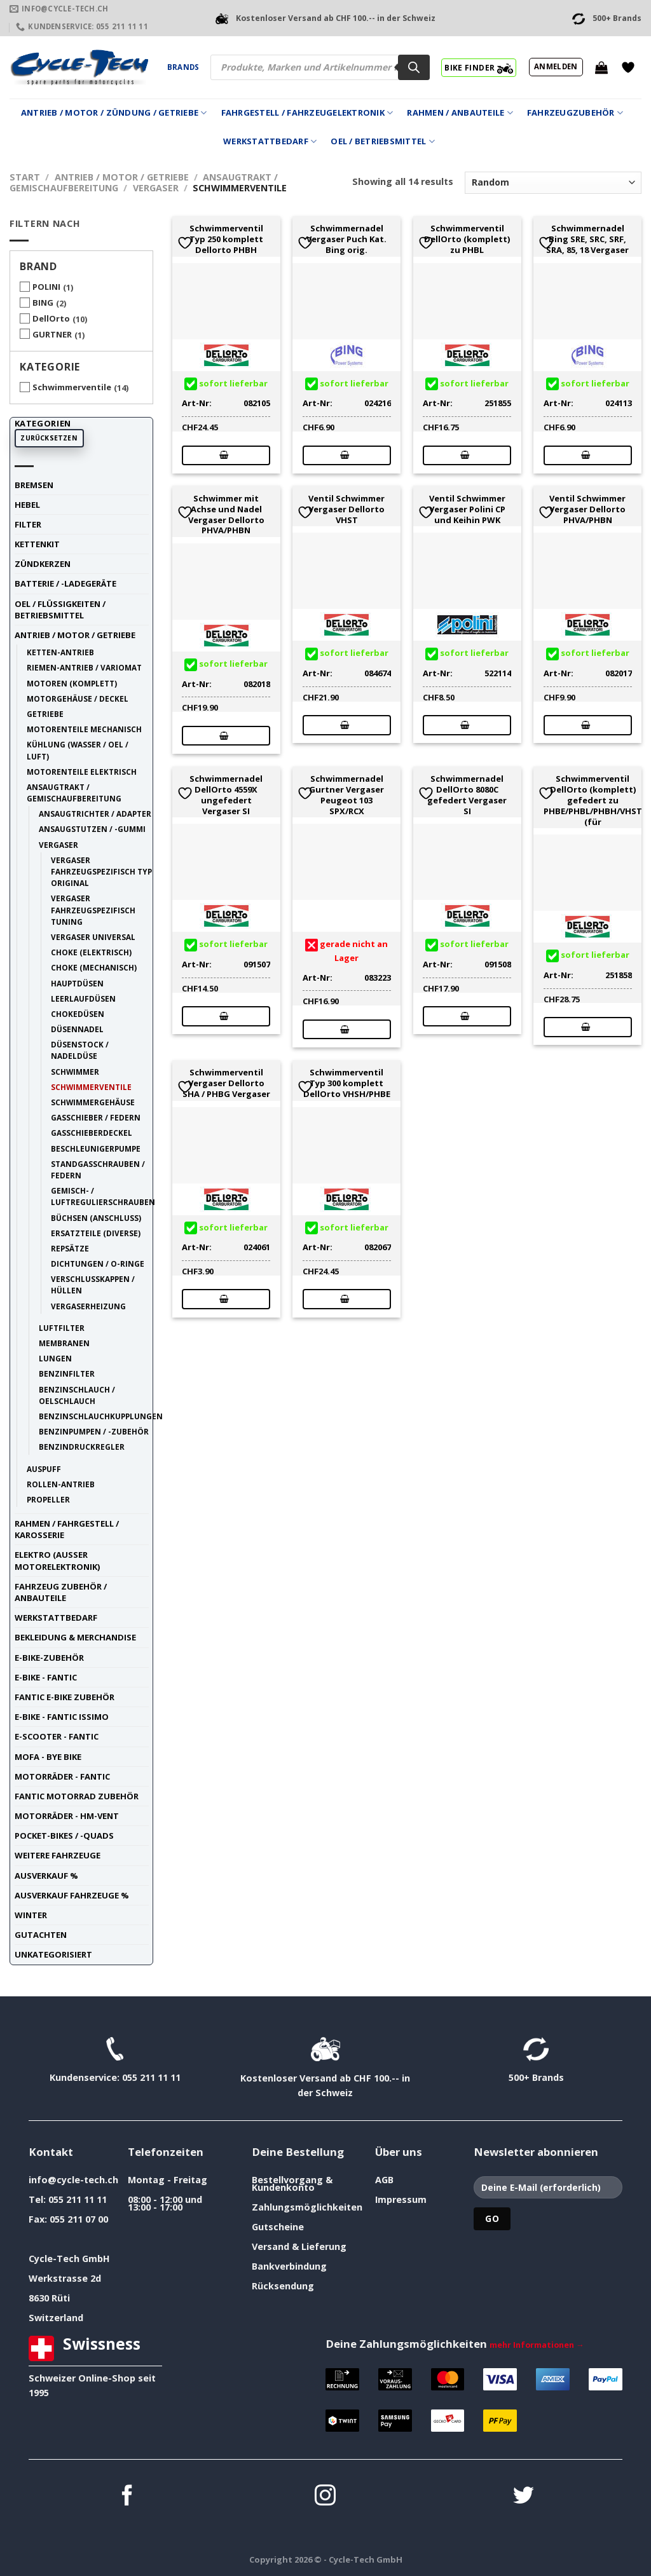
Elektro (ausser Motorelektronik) (57, 1560)
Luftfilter (62, 1328)
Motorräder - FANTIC (62, 1776)
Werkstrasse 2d (65, 2278)
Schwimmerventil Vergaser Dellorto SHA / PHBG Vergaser (226, 1083)
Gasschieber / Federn (95, 1117)
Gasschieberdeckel (91, 1133)
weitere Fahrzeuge (57, 1855)
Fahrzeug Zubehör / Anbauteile (61, 1592)
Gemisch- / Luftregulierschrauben (103, 1196)
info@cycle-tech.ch (73, 2180)
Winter (31, 1915)
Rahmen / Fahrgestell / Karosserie (67, 1529)
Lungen (55, 1358)
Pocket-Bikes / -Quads (64, 1835)
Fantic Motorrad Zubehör (77, 1796)
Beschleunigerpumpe (95, 1148)
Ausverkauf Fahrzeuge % (72, 1895)
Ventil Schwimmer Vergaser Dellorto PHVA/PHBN (587, 509)
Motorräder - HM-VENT (67, 1816)
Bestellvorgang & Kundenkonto (292, 2183)
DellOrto (51, 318)
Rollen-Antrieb (61, 1484)
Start (25, 177)
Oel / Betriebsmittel (383, 141)
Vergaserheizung (88, 1306)
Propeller (48, 1499)
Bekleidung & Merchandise (75, 1637)
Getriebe (45, 714)
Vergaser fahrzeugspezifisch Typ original (101, 871)
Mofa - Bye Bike (48, 1756)
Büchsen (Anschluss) (96, 1218)
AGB (384, 2180)
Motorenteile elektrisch (82, 772)
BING (42, 302)
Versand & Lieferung (299, 2246)
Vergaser (156, 188)
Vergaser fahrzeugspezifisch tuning (93, 909)
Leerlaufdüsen (83, 998)
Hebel (27, 504)
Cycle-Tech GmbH (69, 2258)
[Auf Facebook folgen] (127, 2497)
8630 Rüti (49, 2298)
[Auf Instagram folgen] (325, 2497)
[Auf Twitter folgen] (523, 2497)
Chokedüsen (77, 1014)
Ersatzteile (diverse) (95, 1233)
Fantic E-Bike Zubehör (64, 1697)
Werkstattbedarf (270, 141)
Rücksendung (283, 2286)
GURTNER (52, 334)
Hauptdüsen (77, 983)
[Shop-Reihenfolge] (553, 183)
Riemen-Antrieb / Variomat (84, 667)
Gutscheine (278, 2227)
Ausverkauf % (46, 1875)
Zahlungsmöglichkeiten (307, 2207)
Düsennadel (77, 1029)
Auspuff (44, 1469)
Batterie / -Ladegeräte (65, 583)
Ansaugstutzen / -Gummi (92, 829)
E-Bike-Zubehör (49, 1657)
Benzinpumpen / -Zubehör (94, 1431)
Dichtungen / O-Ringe (97, 1263)
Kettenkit (37, 544)
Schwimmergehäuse (93, 1102)
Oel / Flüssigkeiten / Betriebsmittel (60, 609)
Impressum (401, 2199)
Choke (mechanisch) (94, 967)
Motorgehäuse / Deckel (77, 698)
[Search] (414, 67)
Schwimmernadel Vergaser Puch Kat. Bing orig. (346, 239)
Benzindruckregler (82, 1446)
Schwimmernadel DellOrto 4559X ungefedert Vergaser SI (226, 794)
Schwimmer (75, 1072)
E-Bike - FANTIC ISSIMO (62, 1716)
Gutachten (41, 1934)
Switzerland (56, 2318)
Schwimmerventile (71, 387)
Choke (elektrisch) (91, 952)
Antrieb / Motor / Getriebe (122, 177)
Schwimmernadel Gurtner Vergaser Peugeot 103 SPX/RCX (346, 794)
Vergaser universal (93, 937)
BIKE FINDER (478, 67)
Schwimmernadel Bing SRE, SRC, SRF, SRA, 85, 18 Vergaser (587, 239)
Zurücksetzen (49, 437)
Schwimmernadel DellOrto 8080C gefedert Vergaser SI (467, 794)
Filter (28, 524)
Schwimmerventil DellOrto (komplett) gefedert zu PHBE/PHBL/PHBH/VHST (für (593, 800)
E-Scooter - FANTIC (57, 1736)
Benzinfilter (67, 1373)
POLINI (46, 286)
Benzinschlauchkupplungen (101, 1416)
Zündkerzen (43, 563)
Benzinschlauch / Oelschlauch (77, 1395)
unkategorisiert (53, 1954)
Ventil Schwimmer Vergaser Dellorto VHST (346, 509)
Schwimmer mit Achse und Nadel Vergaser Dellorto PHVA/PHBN (226, 514)
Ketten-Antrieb (60, 652)
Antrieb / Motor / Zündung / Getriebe (114, 113)
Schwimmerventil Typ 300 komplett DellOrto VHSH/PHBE (346, 1083)
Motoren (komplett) (72, 683)
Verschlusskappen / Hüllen (93, 1284)
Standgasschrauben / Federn (98, 1169)
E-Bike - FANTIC (46, 1677)
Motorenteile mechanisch (84, 729)
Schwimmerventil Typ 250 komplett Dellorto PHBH (226, 239)
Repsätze (70, 1248)
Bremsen (34, 485)
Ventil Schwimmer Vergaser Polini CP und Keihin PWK (467, 509)
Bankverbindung (289, 2266)
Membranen (64, 1343)
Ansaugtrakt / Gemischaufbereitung (74, 792)
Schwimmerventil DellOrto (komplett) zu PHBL (467, 239)
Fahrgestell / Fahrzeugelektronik (307, 113)
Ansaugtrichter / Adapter (95, 813)
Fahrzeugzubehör (575, 113)
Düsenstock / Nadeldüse (80, 1050)
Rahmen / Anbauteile (459, 113)
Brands (183, 67)
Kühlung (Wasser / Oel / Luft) (77, 750)
